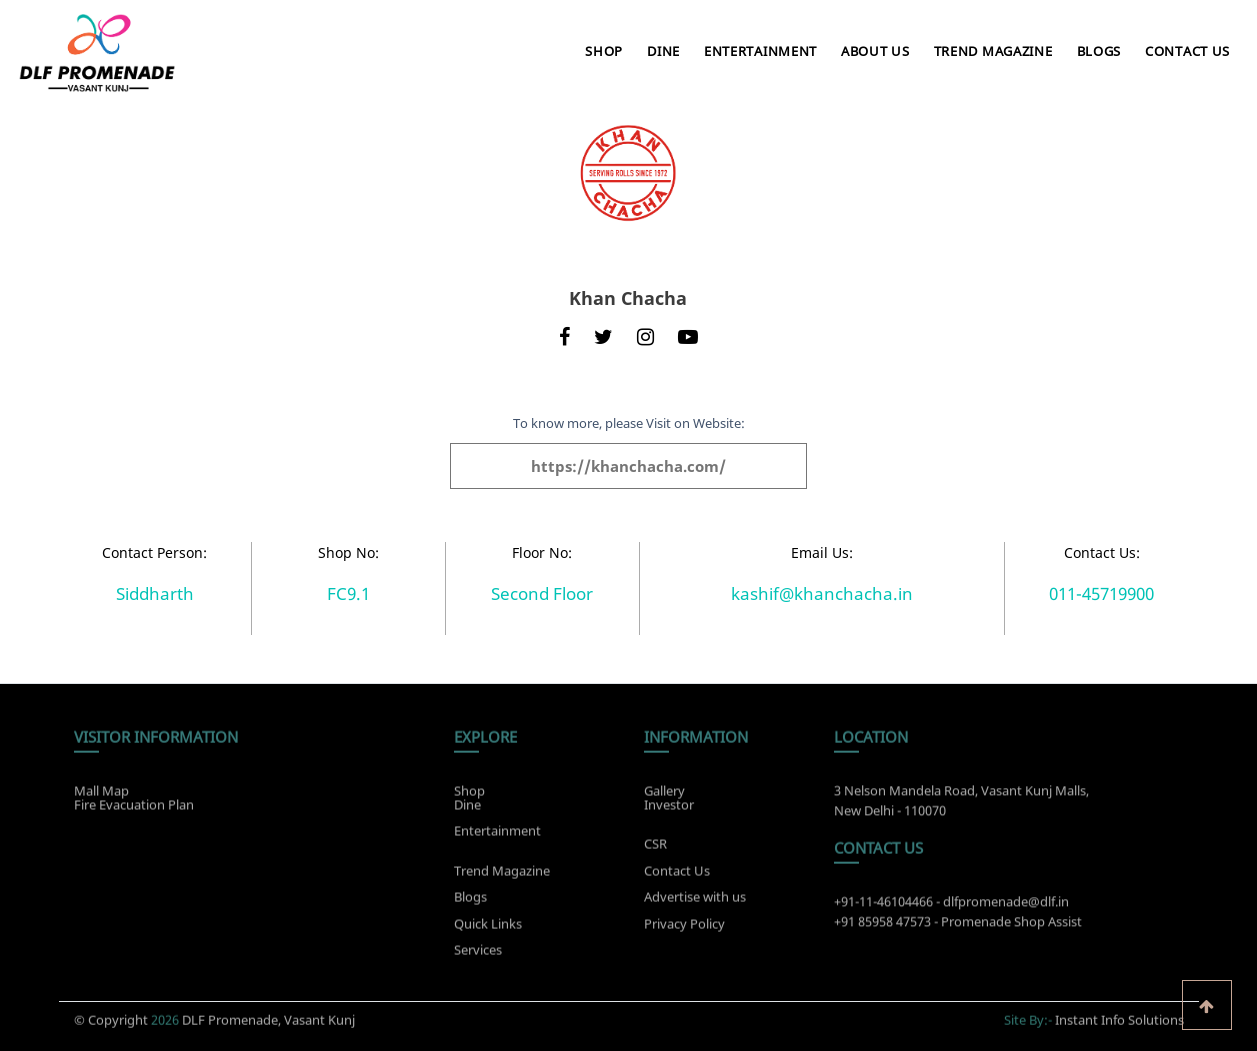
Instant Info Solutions (1119, 1016)
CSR (655, 848)
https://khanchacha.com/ (628, 466)
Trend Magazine (993, 51)
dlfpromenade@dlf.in (1006, 906)
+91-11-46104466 (883, 906)
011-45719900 (1101, 593)
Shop (604, 51)
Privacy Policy (684, 927)
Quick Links (488, 927)
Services (478, 954)
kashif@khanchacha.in (822, 593)
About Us (875, 51)
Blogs (1099, 51)
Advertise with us (695, 901)
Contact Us (1187, 51)
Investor (669, 801)
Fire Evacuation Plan (134, 801)
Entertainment (760, 51)
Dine (663, 51)
